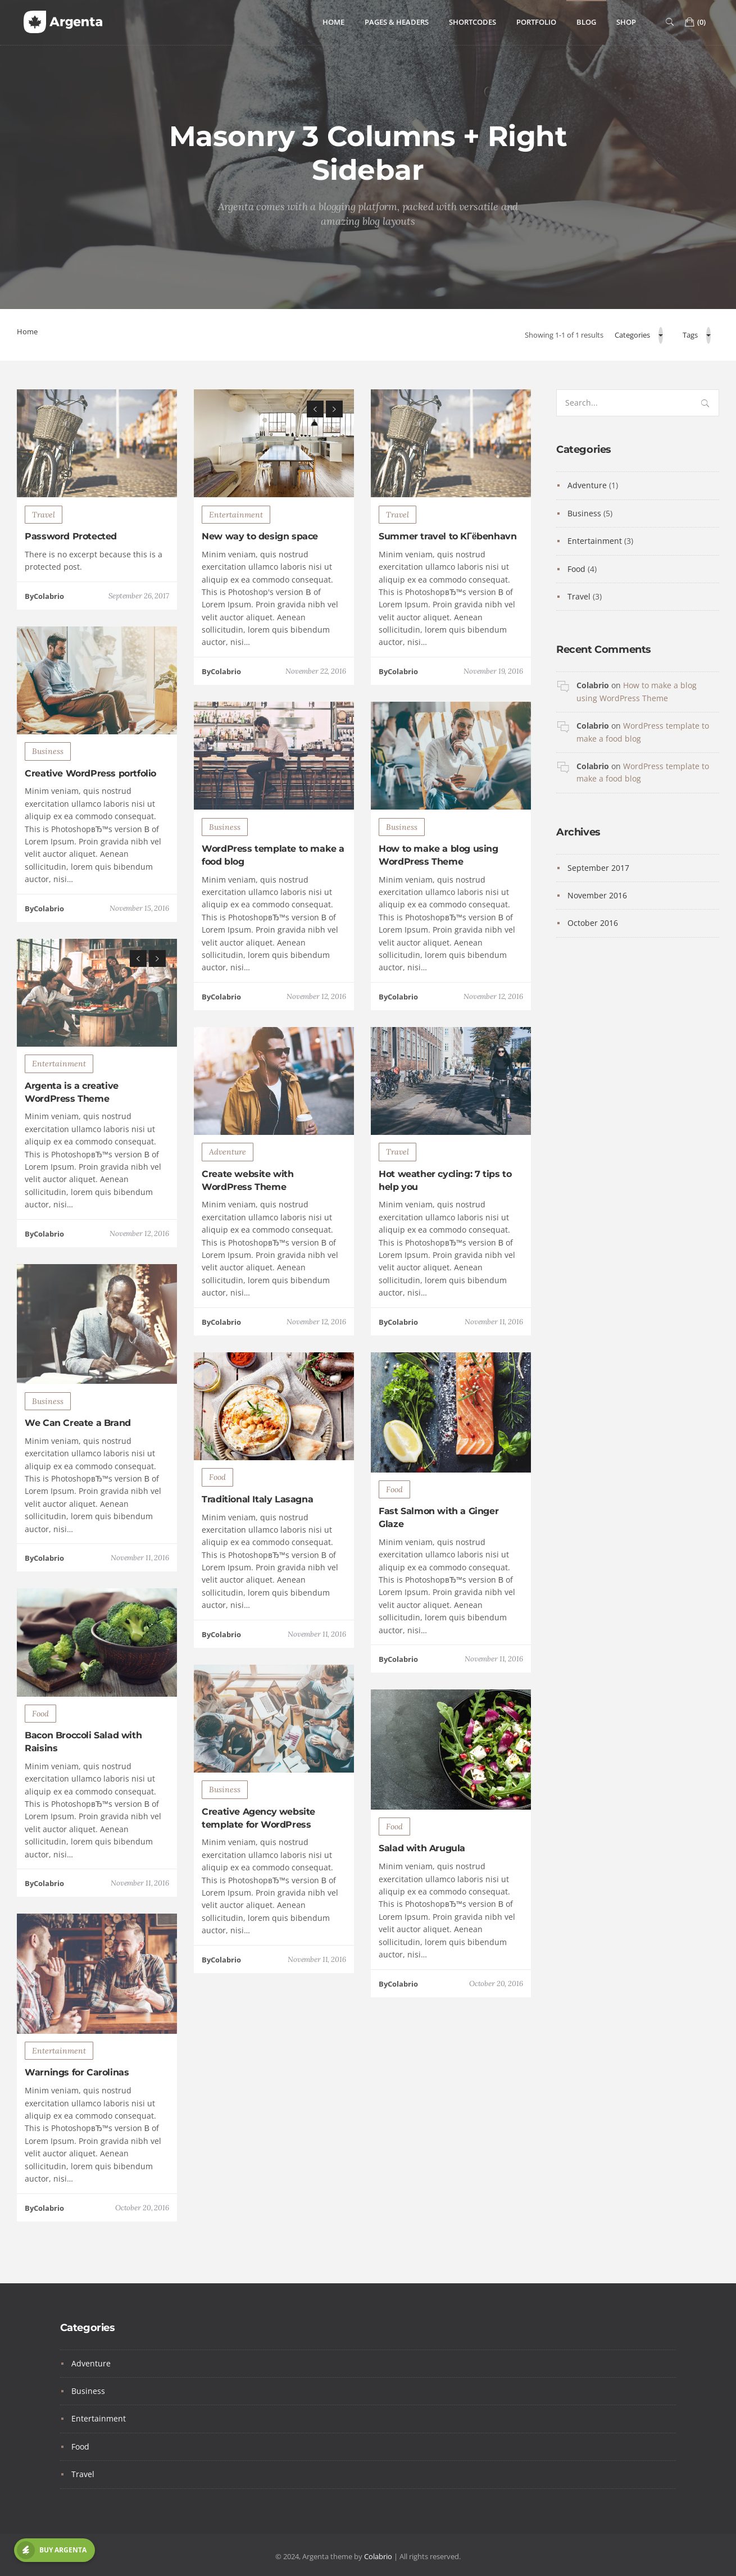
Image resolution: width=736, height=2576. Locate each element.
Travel (43, 569)
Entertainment (236, 569)
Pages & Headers (397, 22)
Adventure (227, 1207)
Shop (626, 22)
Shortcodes (472, 22)
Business (47, 806)
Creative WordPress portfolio (90, 828)
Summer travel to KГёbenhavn (447, 590)
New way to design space (260, 590)
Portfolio (536, 22)
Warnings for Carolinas (77, 2127)
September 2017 (598, 867)
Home (333, 22)
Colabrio (592, 685)
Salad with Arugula (422, 1903)
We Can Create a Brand (78, 1478)
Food (217, 1532)
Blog (586, 22)
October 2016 (592, 922)
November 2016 (597, 895)
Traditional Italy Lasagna (257, 1553)
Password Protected (71, 590)
